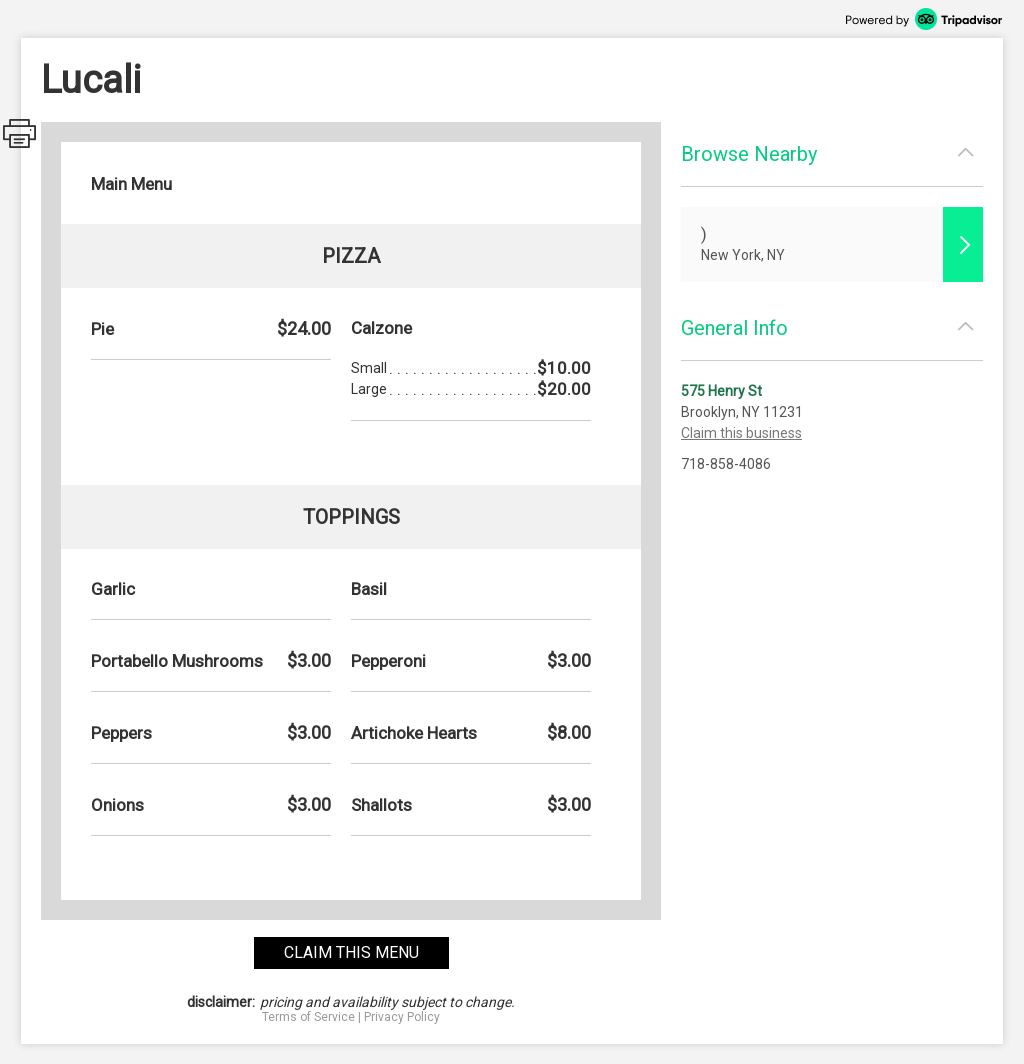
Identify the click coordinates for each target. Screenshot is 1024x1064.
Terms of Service (308, 1017)
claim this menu (351, 952)
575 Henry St (721, 391)
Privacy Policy (402, 1017)
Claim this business (741, 433)
